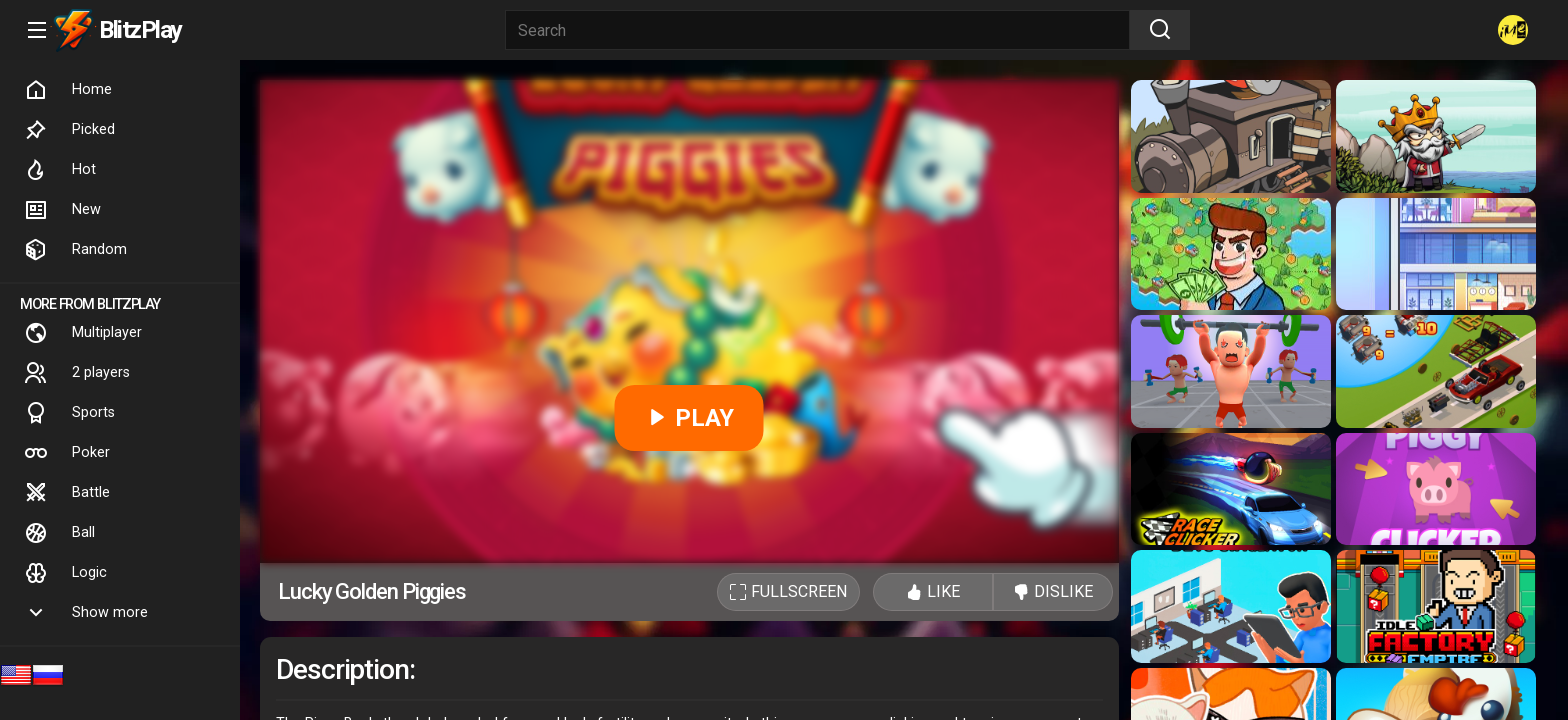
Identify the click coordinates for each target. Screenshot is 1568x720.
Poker (67, 453)
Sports (69, 413)
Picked (69, 130)
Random (75, 250)
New (62, 210)
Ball (59, 533)
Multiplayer (83, 333)
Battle (67, 493)
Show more (86, 613)
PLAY (689, 418)
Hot (60, 170)
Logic (65, 573)
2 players (77, 373)
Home (68, 90)
